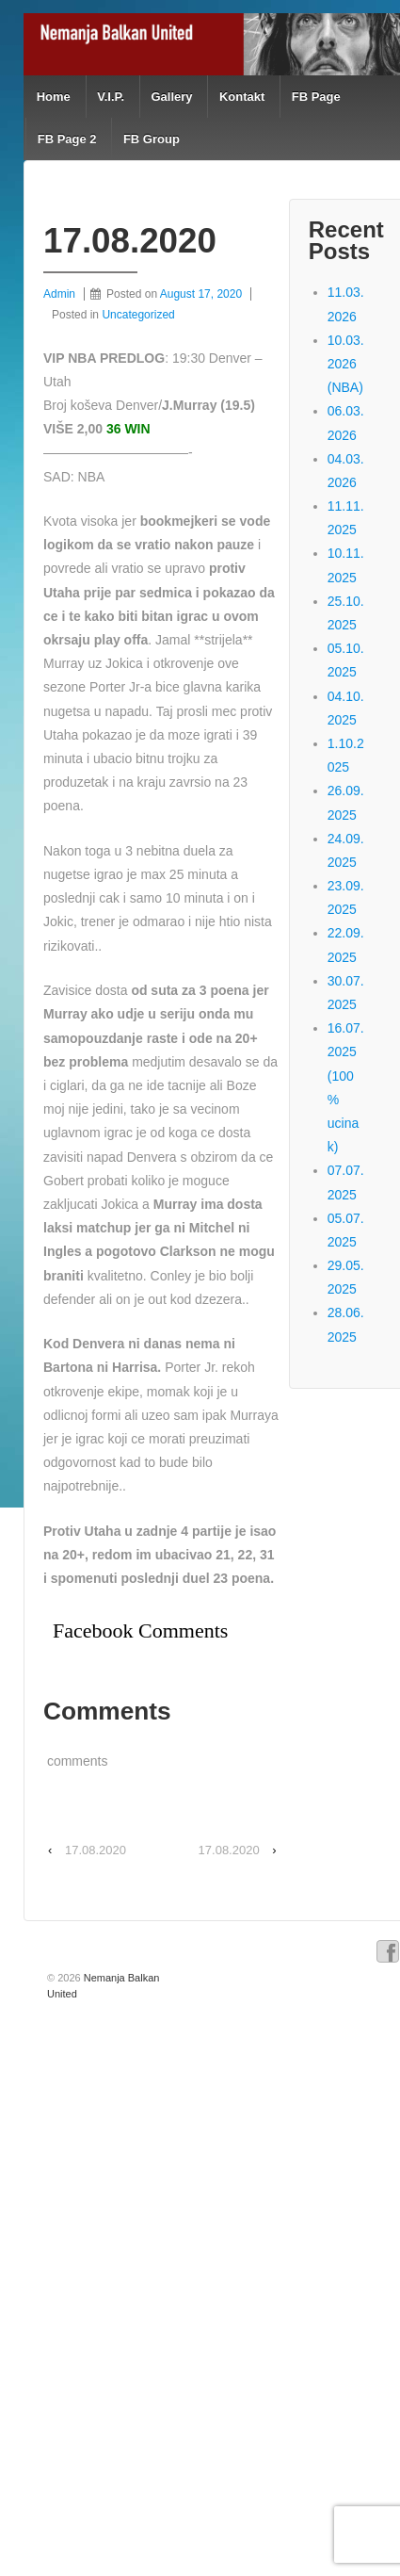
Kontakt (241, 97)
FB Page (316, 97)
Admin (59, 294)
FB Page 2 (67, 139)
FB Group (151, 139)
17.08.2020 (95, 1850)
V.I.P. (110, 97)
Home (54, 97)
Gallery (171, 97)
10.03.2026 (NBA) (346, 364)
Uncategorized (138, 314)
